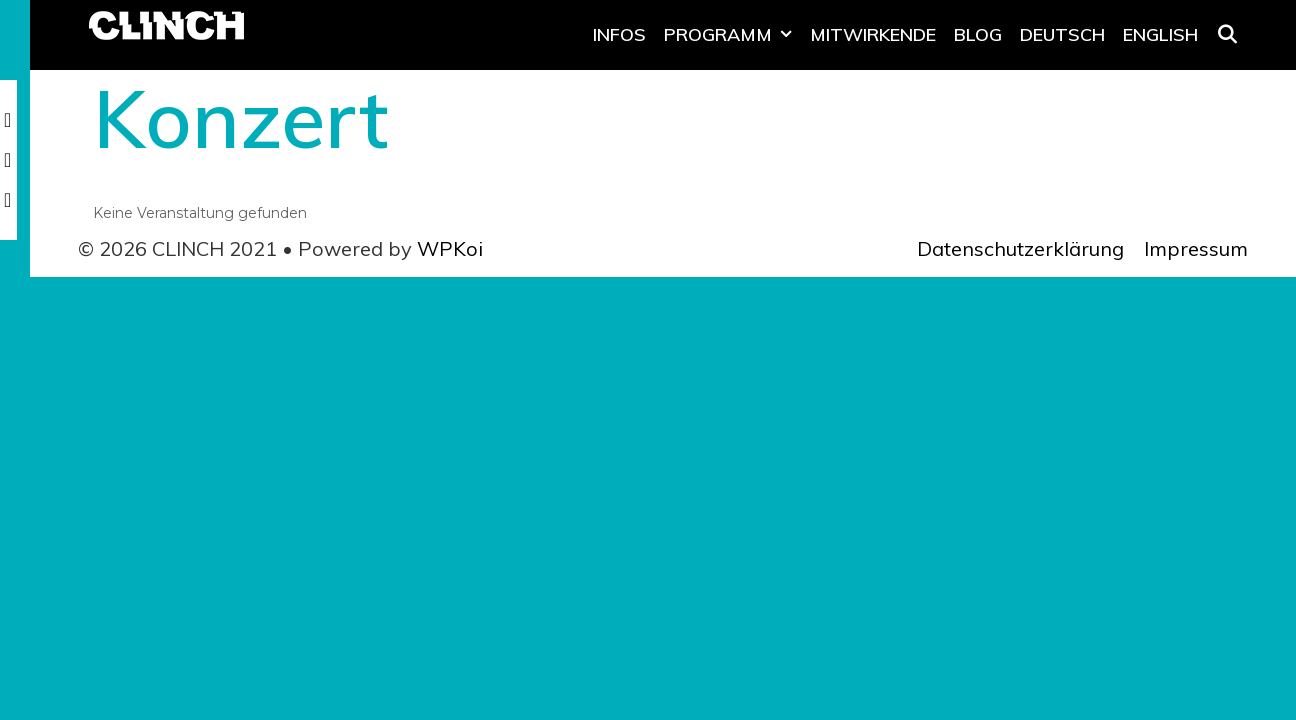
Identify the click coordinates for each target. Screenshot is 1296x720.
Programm (732, 35)
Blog (978, 34)
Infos (619, 34)
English (1160, 34)
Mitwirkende (873, 34)
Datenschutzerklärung (1020, 248)
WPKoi (450, 248)
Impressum (1196, 248)
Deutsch (1062, 34)
